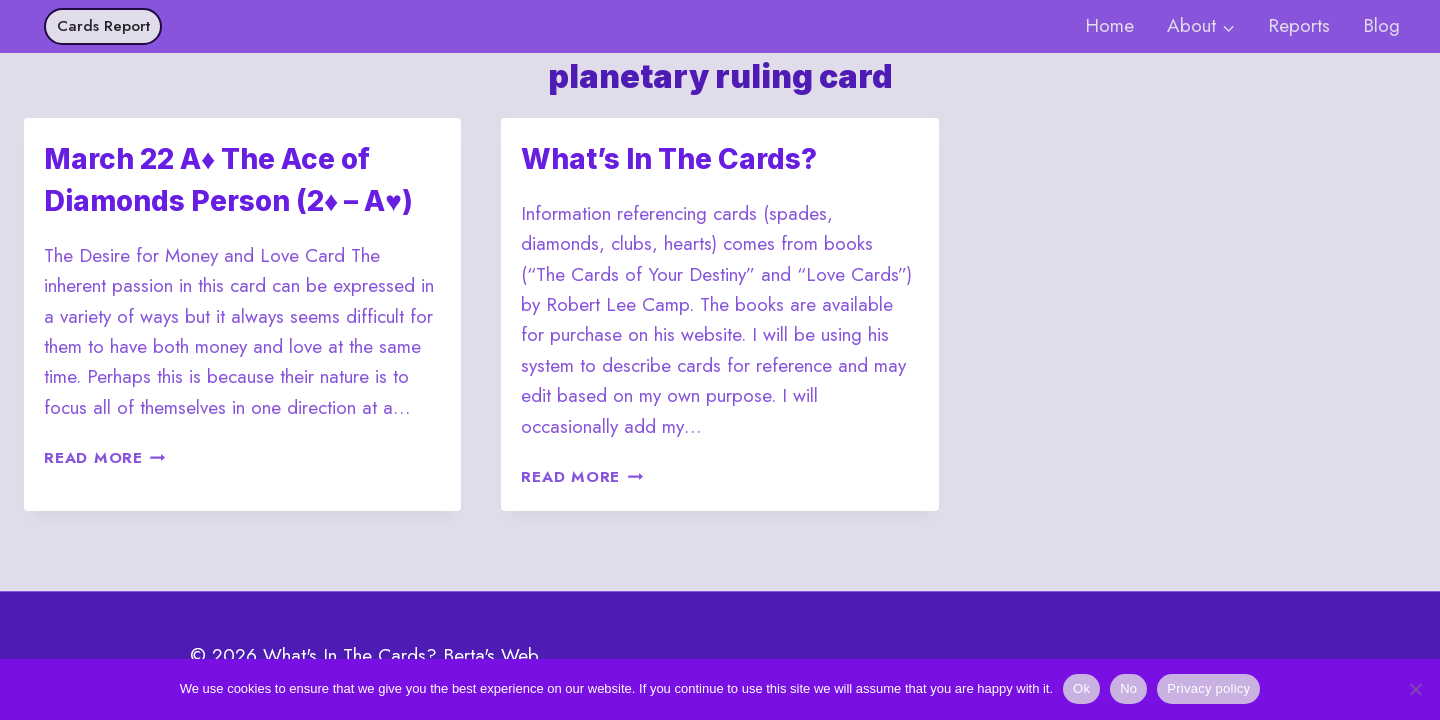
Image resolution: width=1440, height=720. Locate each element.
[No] (1415, 689)
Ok (1081, 688)
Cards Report (103, 26)
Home (1109, 25)
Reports (1299, 25)
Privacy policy (1208, 688)
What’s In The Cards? (669, 159)
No (1128, 688)
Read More (105, 458)
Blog (1381, 25)
